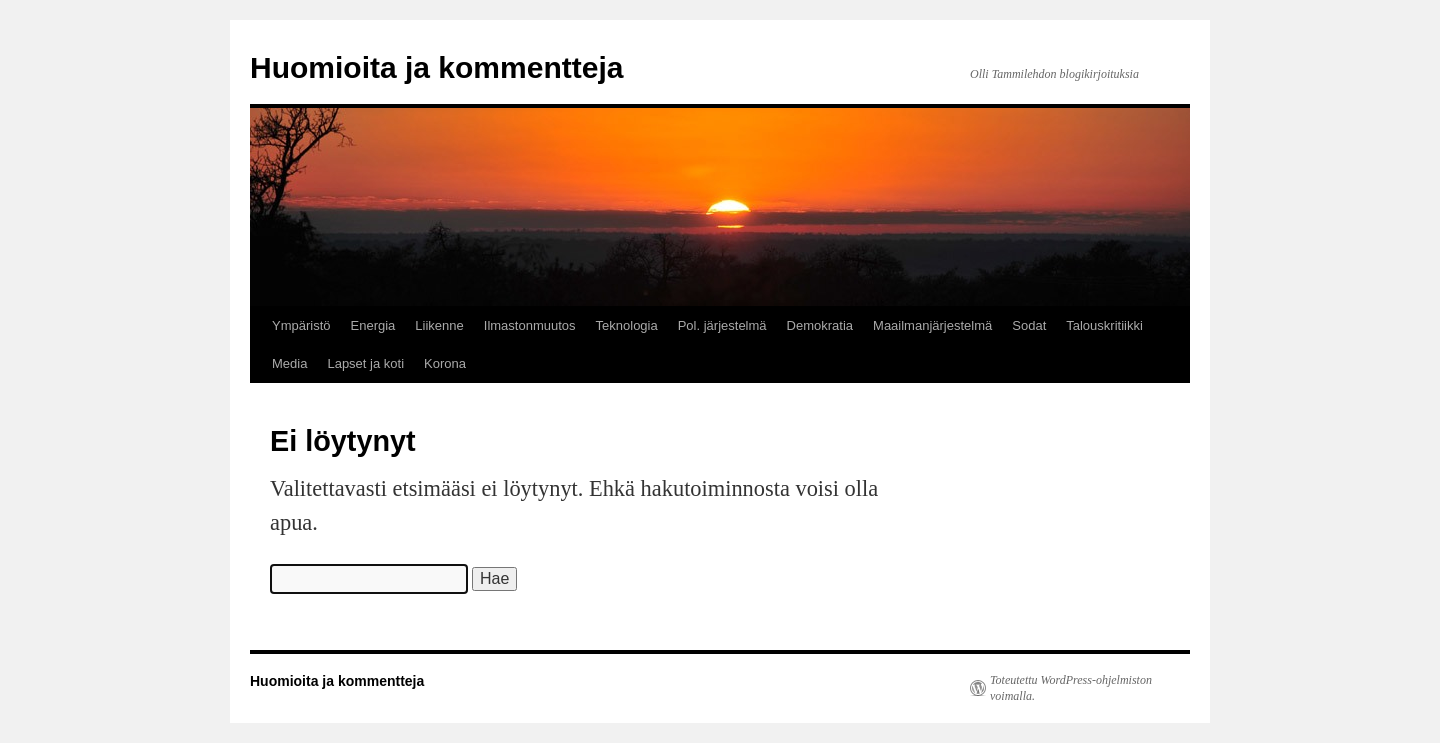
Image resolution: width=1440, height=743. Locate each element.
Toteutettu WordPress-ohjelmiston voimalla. (1071, 688)
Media (289, 363)
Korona (445, 363)
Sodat (1029, 325)
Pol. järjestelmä (722, 325)
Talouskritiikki (1104, 325)
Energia (373, 325)
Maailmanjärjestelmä (932, 325)
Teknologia (627, 325)
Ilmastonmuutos (530, 325)
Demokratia (820, 325)
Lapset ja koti (365, 363)
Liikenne (439, 325)
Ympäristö (301, 325)
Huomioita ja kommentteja (436, 67)
